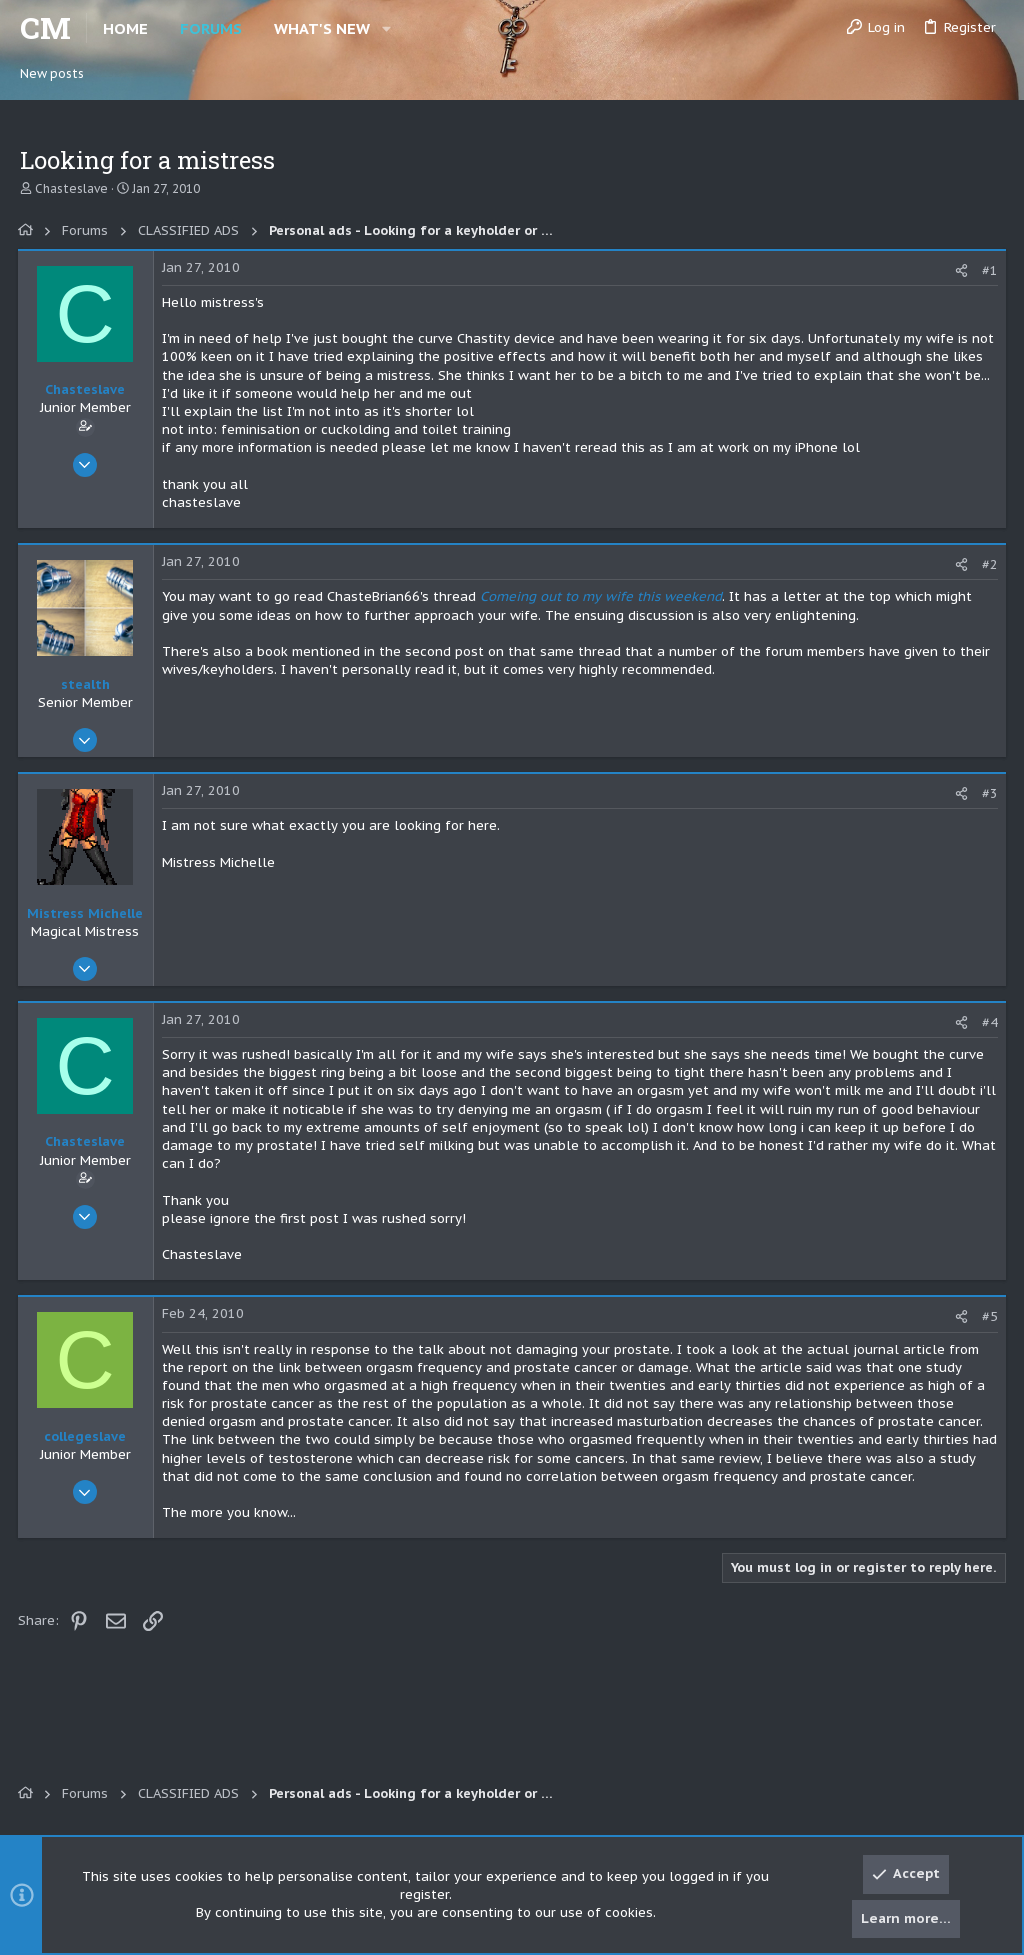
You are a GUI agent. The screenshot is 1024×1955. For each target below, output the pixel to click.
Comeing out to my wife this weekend (603, 596)
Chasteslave (71, 188)
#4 (988, 1022)
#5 (988, 1316)
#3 (988, 793)
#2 (988, 564)
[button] (386, 28)
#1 (988, 270)
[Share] (959, 270)
